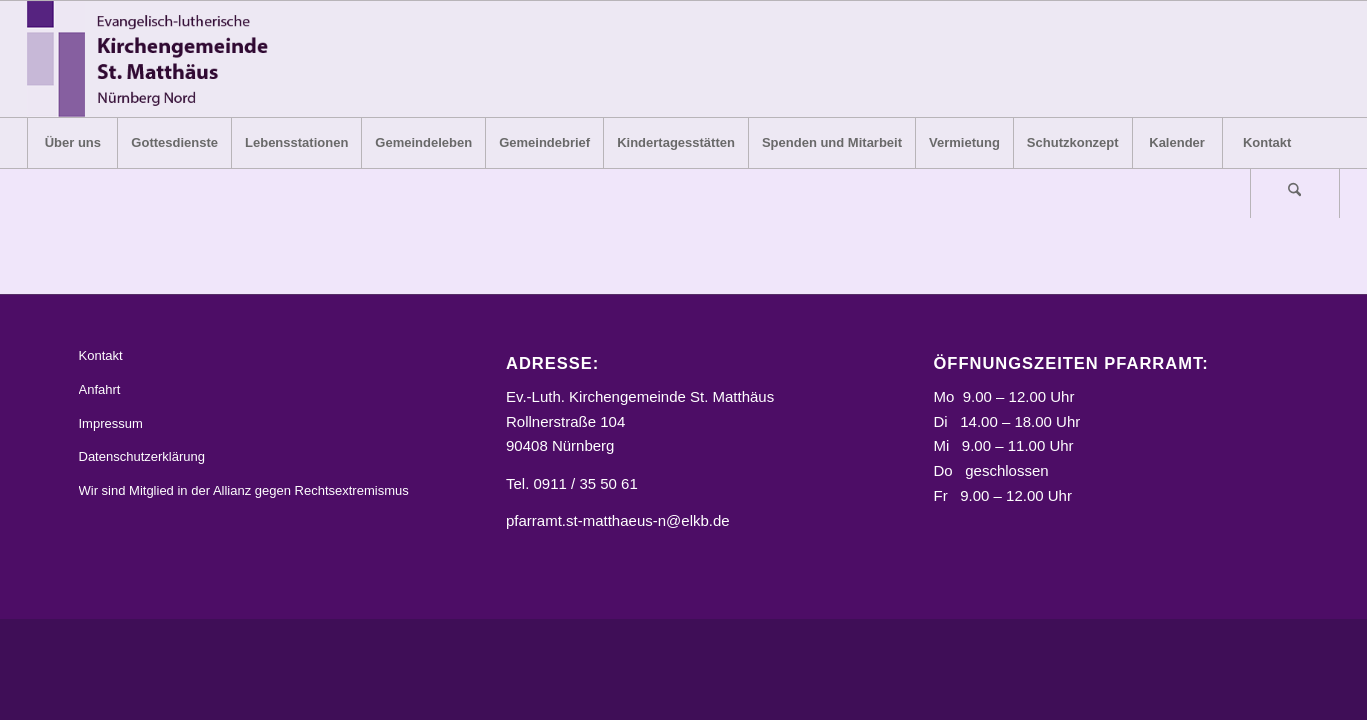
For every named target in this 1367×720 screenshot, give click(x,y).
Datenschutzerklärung (142, 456)
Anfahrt (100, 389)
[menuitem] (72, 143)
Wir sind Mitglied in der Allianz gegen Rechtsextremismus (244, 490)
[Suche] (1295, 193)
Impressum (111, 423)
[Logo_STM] (153, 59)
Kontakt (101, 355)
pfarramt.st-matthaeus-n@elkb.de (618, 520)
